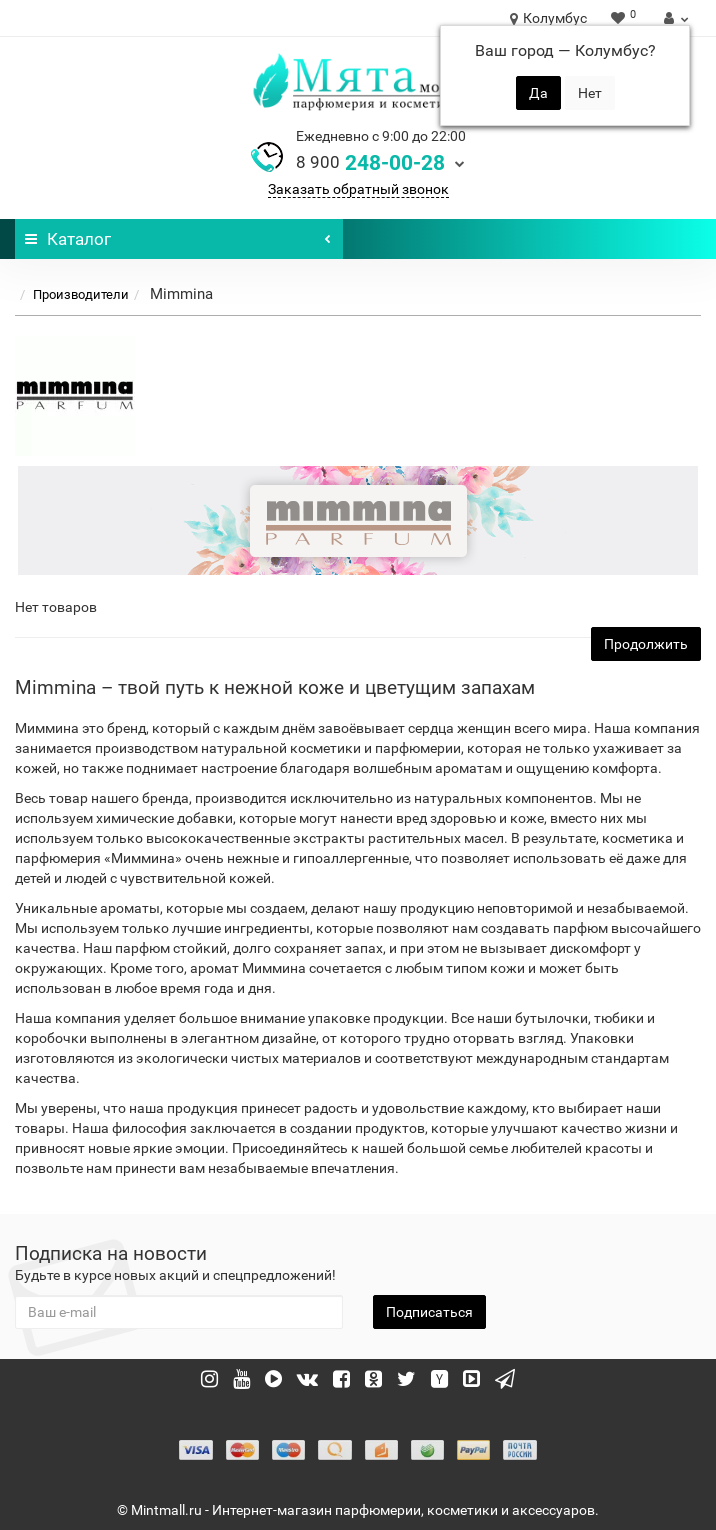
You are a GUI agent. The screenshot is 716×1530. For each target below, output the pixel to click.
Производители (81, 294)
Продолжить (646, 644)
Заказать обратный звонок (358, 189)
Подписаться (429, 1312)
